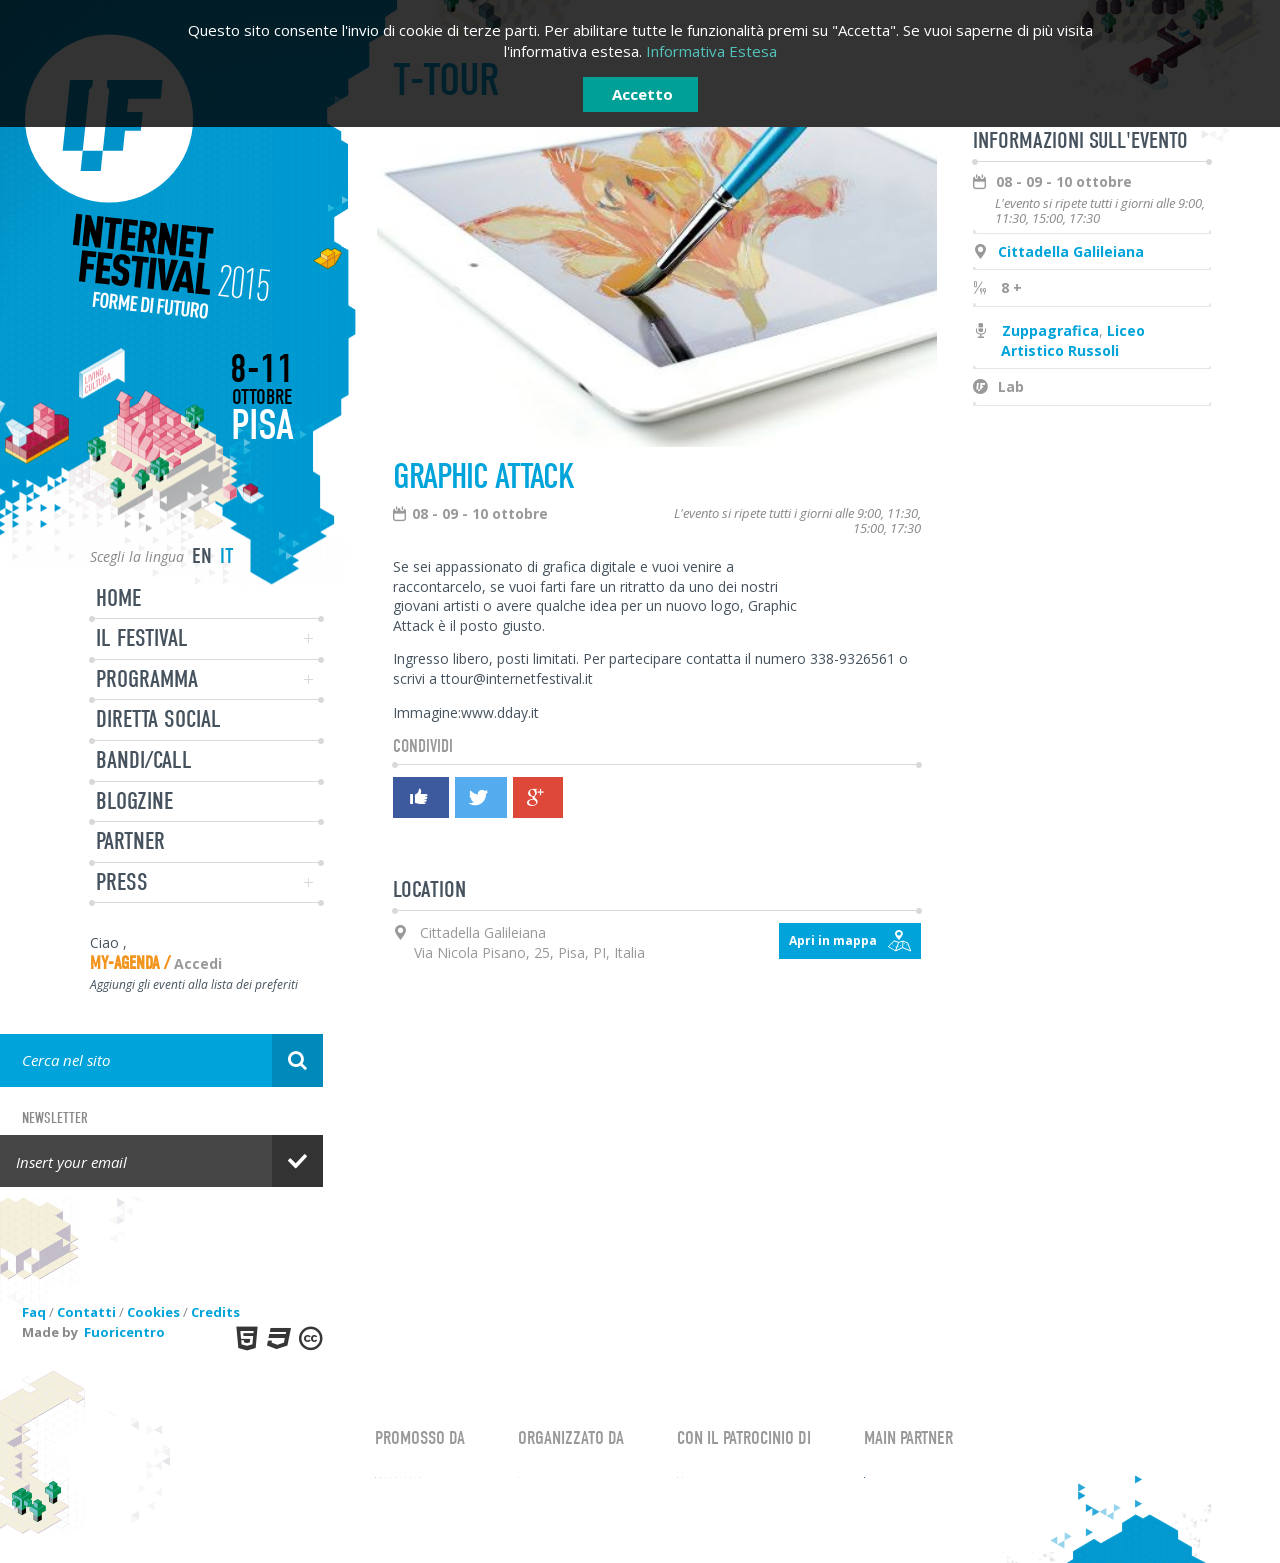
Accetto (642, 94)
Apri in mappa (833, 940)
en (202, 556)
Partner (130, 841)
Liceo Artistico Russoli (1073, 340)
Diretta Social (158, 719)
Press (122, 882)
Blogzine (134, 801)
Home (118, 598)
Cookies (153, 1312)
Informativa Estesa (711, 51)
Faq (34, 1312)
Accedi (198, 963)
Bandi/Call (144, 760)
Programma (147, 679)
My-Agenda (125, 963)
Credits (215, 1312)
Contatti (86, 1312)
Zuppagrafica (1050, 330)
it (227, 556)
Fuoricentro (124, 1332)
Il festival (142, 638)
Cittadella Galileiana (1071, 251)
